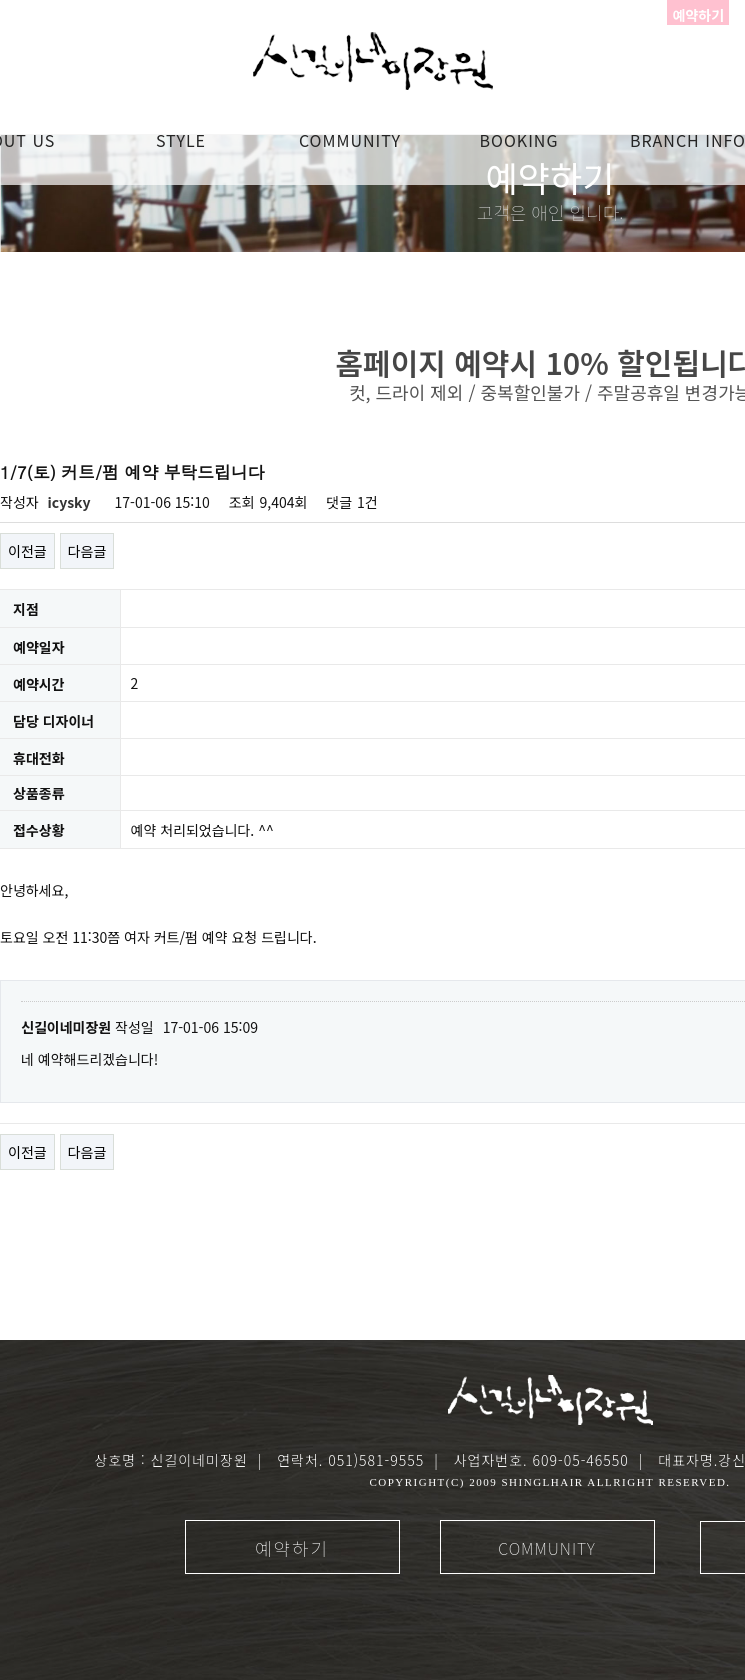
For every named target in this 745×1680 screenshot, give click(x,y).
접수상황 (39, 831)
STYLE (181, 140)
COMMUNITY (350, 140)
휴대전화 (39, 758)
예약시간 (39, 684)
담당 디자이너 (53, 721)
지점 (26, 610)
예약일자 (39, 647)
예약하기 (292, 1548)
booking (519, 140)
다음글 (87, 551)
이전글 (27, 551)
